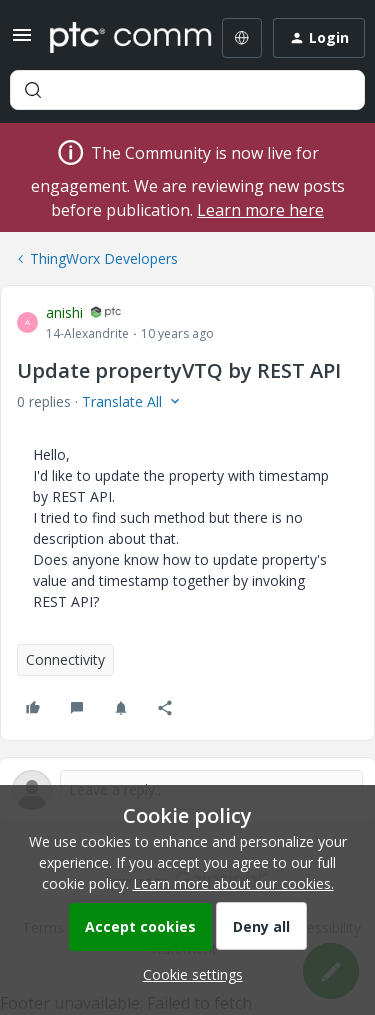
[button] (22, 41)
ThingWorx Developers (104, 258)
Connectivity (65, 659)
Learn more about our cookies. (233, 883)
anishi (64, 312)
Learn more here (260, 210)
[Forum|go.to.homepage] (116, 38)
